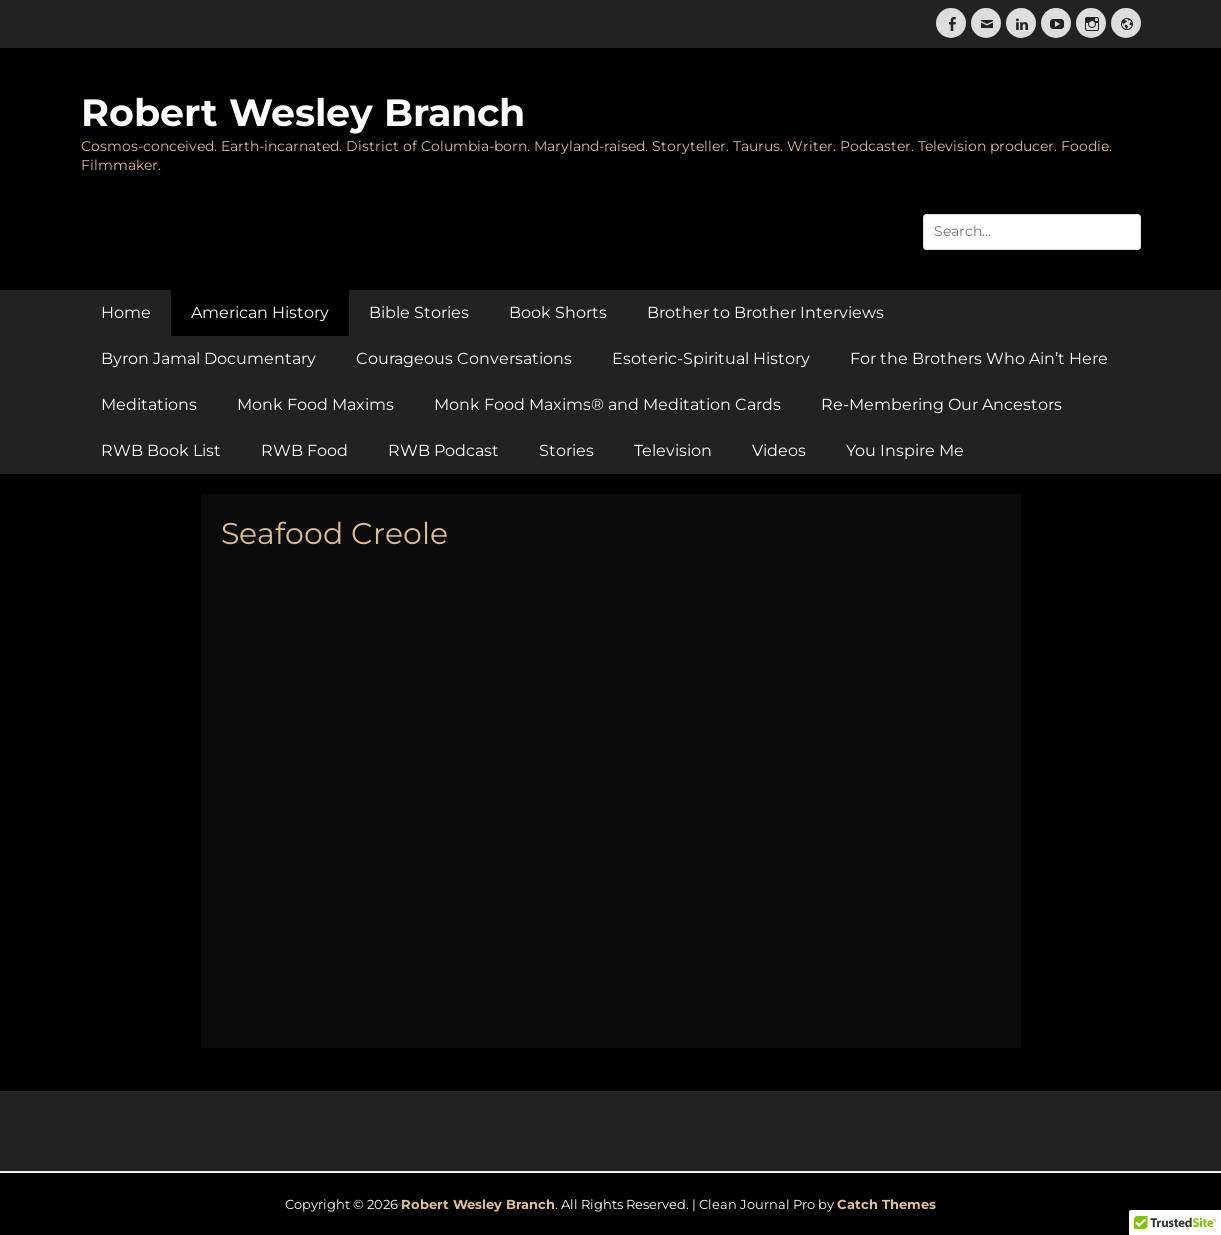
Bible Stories (419, 312)
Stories (566, 450)
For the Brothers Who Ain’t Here (979, 358)
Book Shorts (558, 312)
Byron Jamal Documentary (208, 358)
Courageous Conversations (464, 358)
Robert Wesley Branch (303, 112)
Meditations (149, 404)
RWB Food (304, 450)
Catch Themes (886, 1204)
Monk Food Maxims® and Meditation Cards (607, 404)
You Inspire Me (905, 450)
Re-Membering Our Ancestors (941, 404)
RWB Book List (161, 450)
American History (260, 312)
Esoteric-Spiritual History (711, 358)
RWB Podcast (443, 450)
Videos (779, 450)
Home (126, 312)
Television (673, 450)
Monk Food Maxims (315, 404)
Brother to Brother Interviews (765, 312)
